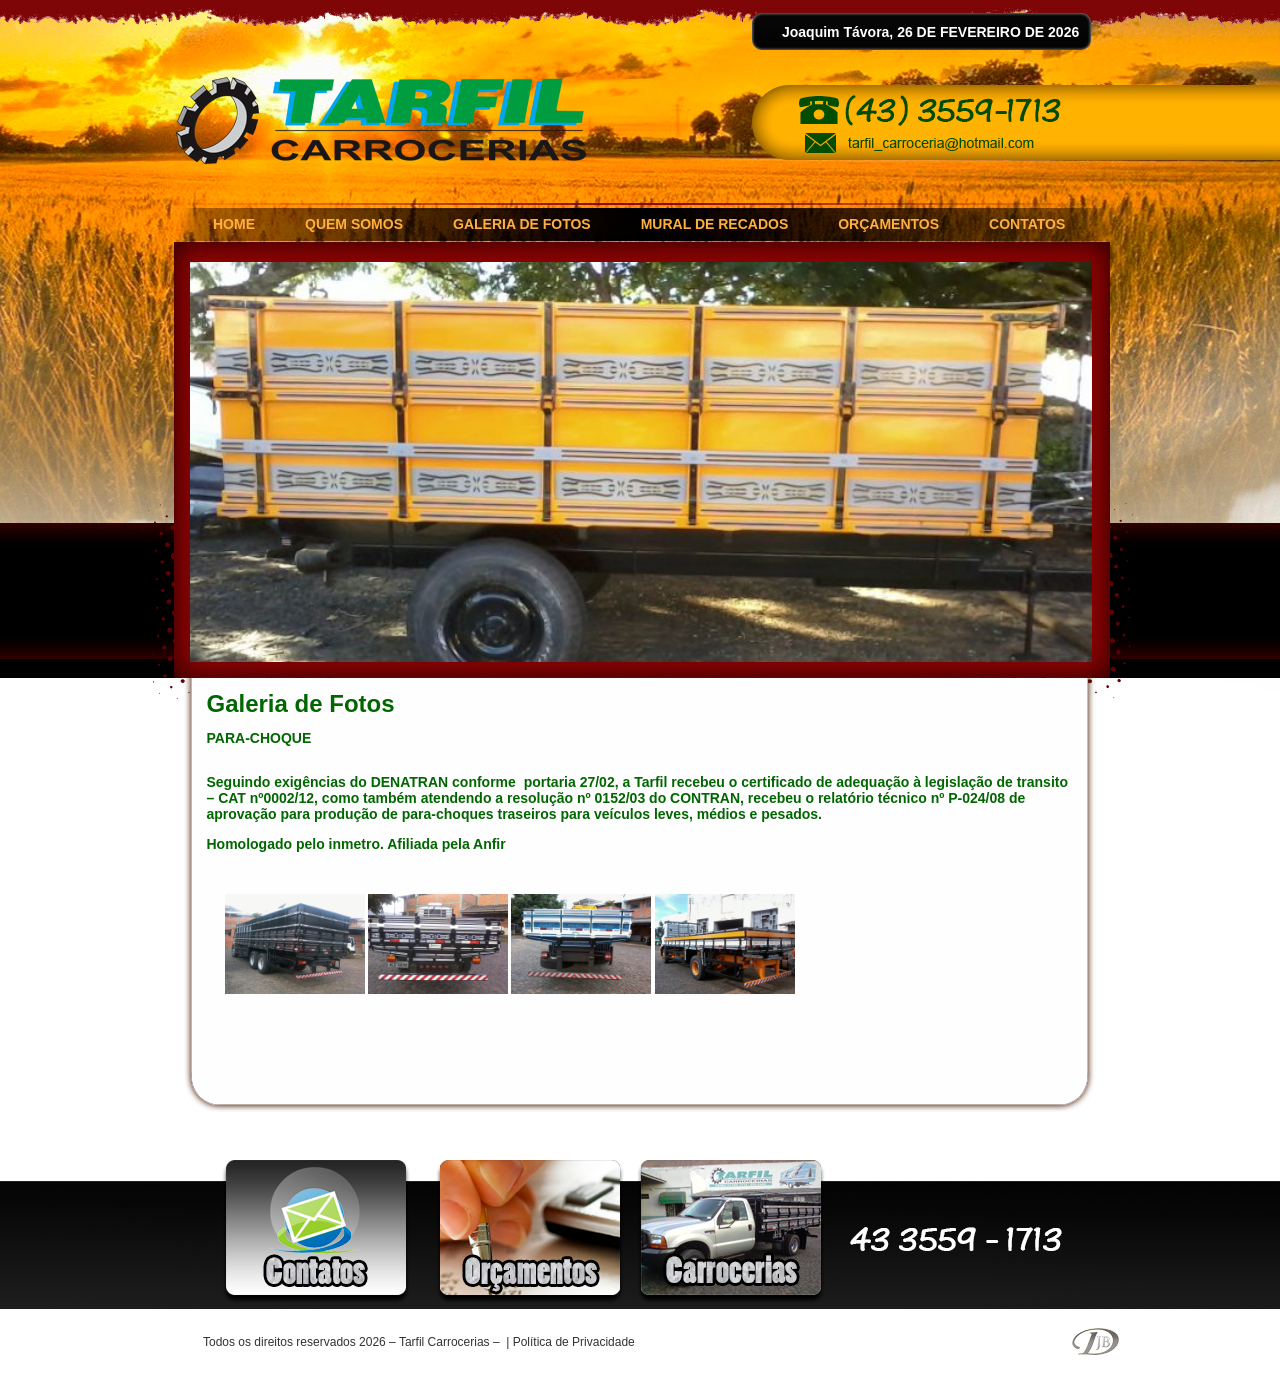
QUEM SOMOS (354, 224)
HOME (234, 224)
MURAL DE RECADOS (715, 224)
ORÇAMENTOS (888, 224)
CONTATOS (1027, 224)
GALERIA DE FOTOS (522, 224)
